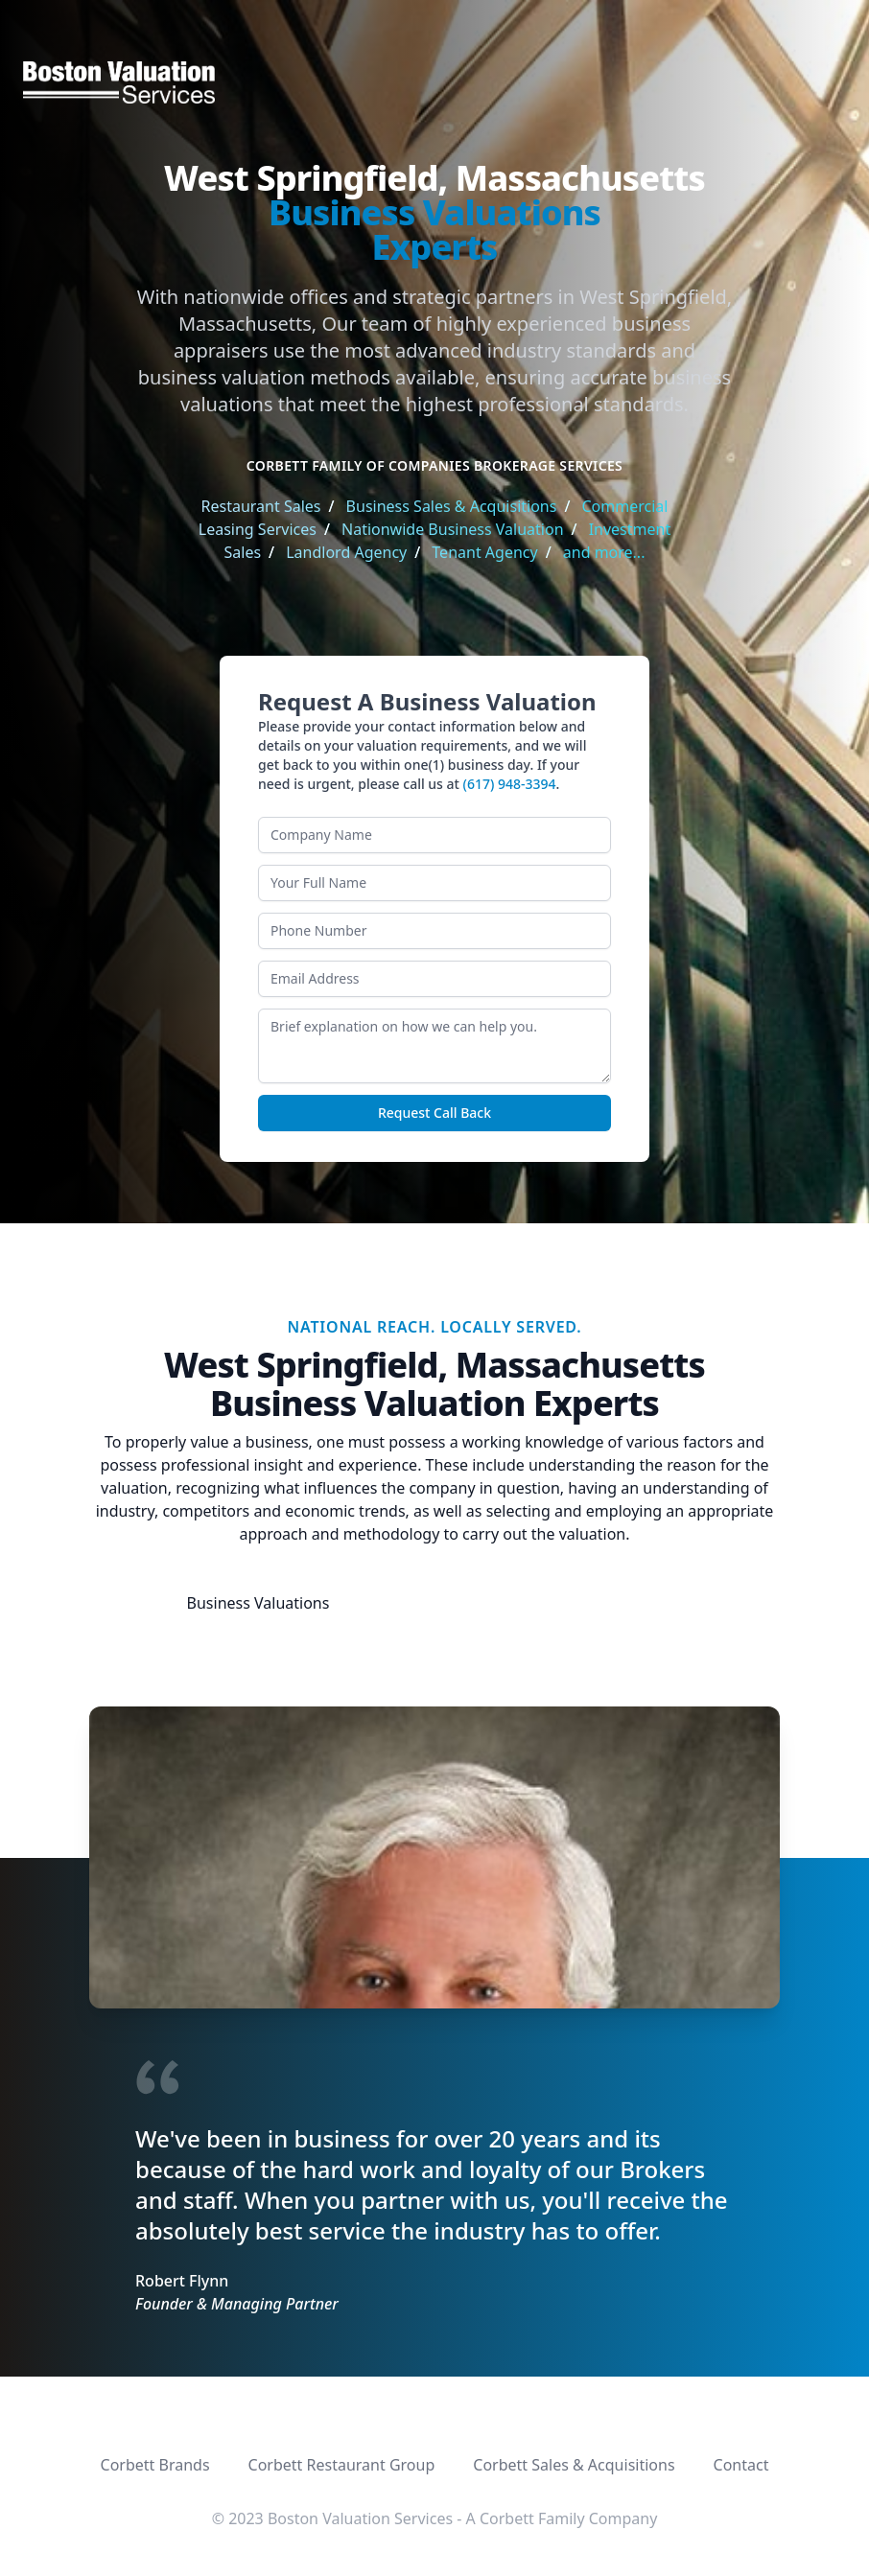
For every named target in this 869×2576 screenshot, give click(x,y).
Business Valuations (258, 1602)
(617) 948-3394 (509, 784)
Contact (741, 2464)
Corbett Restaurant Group (341, 2464)
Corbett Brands (155, 2464)
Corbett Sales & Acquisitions (573, 2464)
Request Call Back (434, 1112)
